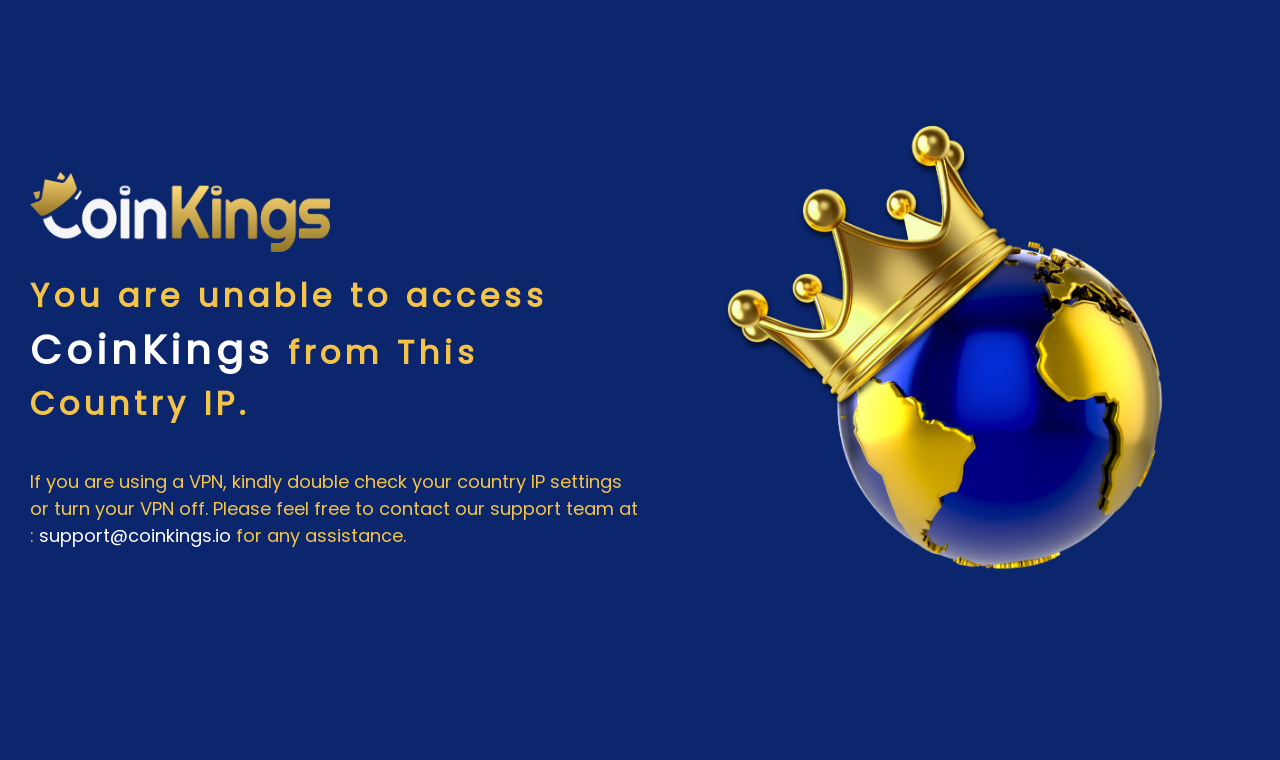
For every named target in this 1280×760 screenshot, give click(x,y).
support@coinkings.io (135, 535)
